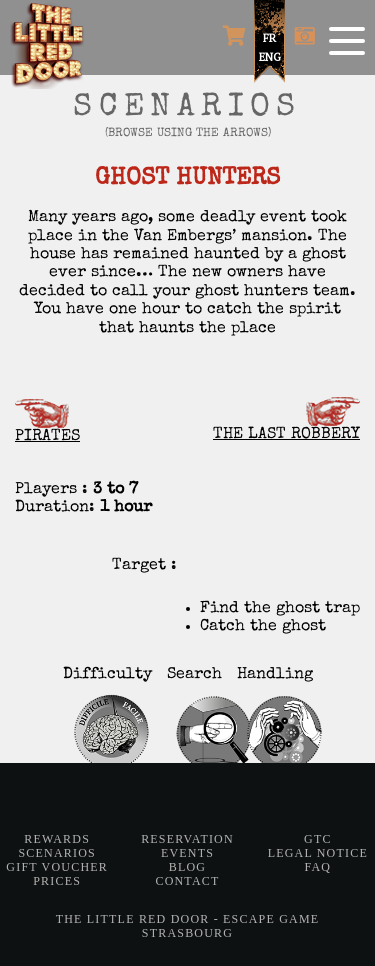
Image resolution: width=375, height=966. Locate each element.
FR (269, 38)
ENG (270, 57)
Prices (57, 881)
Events (187, 853)
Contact (187, 881)
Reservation (187, 839)
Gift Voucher (57, 867)
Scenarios (56, 853)
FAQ (317, 867)
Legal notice (318, 853)
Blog (187, 867)
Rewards (57, 839)
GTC (318, 839)
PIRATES (47, 422)
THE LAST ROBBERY (286, 420)
